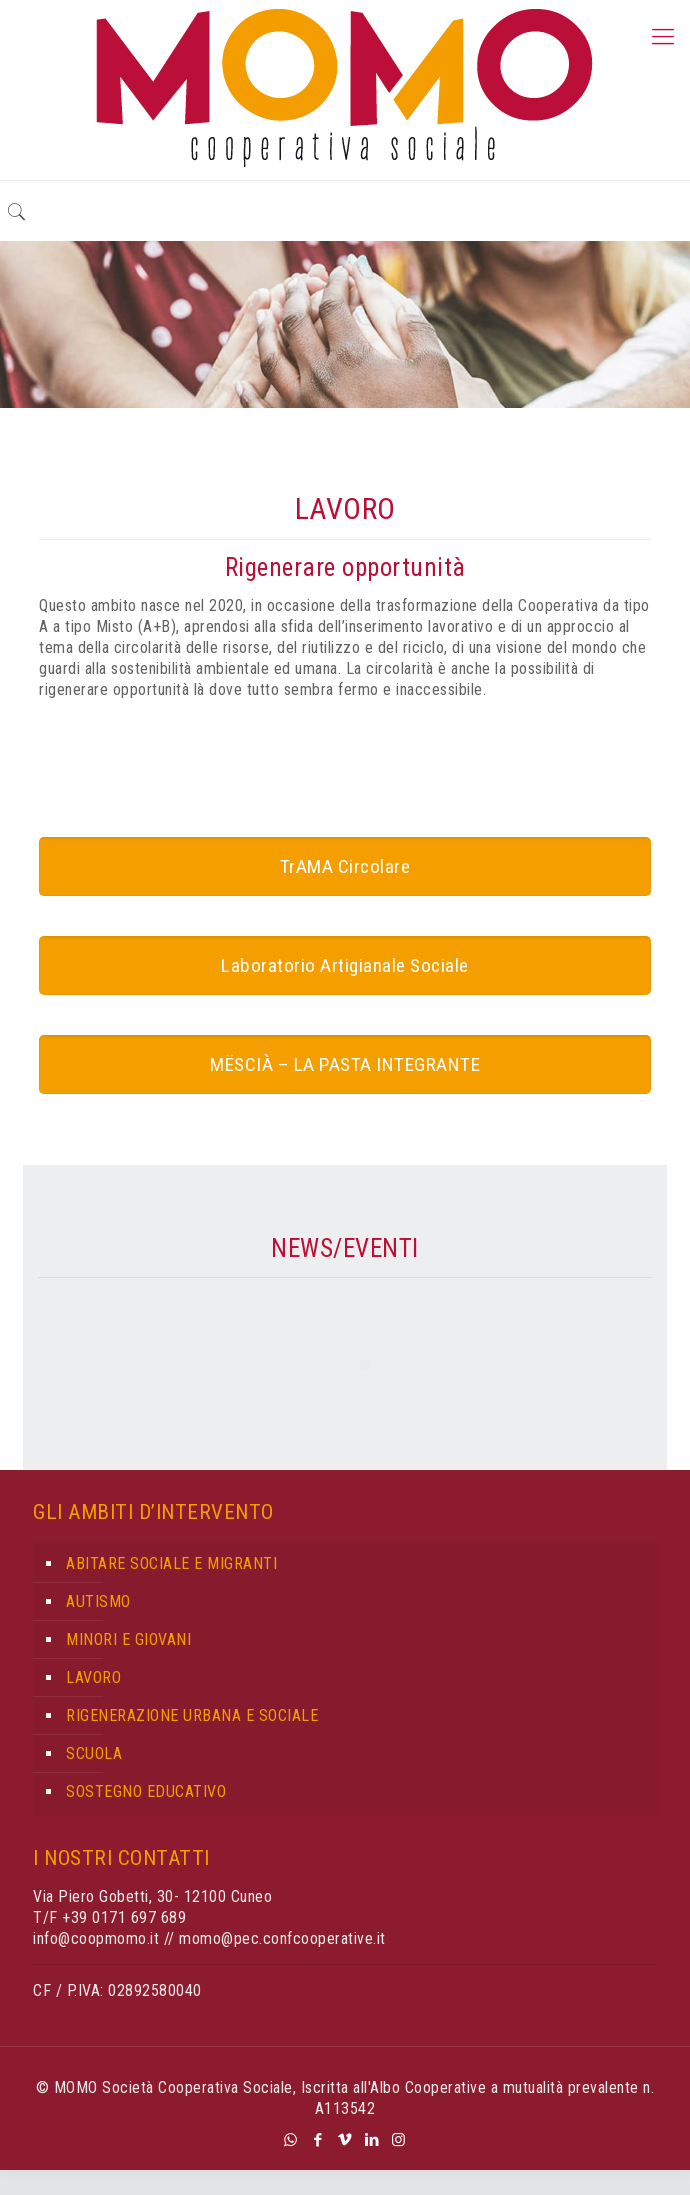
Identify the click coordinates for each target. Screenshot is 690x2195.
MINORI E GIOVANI (128, 1639)
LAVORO (93, 1677)
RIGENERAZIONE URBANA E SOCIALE (192, 1715)
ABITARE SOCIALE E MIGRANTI (171, 1563)
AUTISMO (98, 1601)
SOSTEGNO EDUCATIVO (146, 1791)
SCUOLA (94, 1753)
